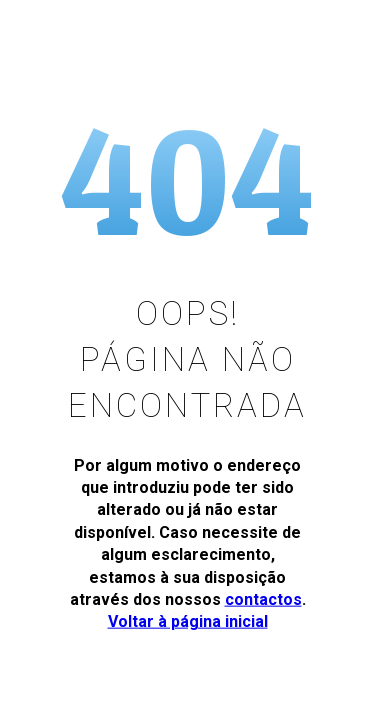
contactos (263, 599)
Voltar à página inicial (188, 621)
